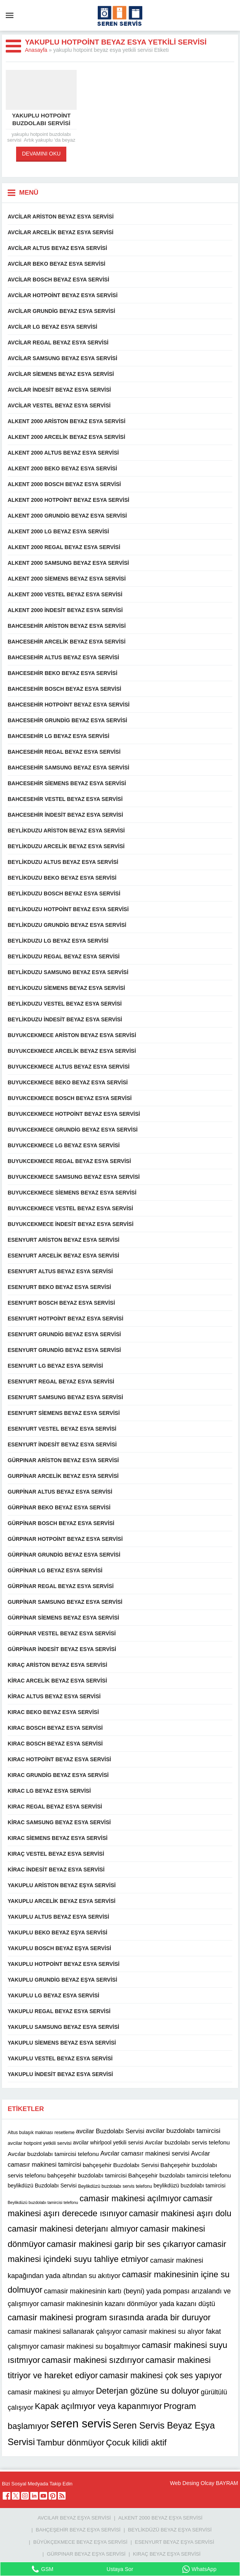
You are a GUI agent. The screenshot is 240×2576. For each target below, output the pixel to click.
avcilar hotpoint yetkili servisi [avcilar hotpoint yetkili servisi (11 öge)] (39, 2143)
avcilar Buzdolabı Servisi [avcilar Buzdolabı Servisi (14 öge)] (110, 2131)
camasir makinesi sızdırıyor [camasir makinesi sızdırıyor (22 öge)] (92, 2360)
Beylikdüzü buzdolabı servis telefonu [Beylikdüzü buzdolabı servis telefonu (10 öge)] (115, 2186)
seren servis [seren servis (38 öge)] (81, 2423)
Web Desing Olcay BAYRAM (204, 2483)
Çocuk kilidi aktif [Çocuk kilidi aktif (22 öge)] (136, 2442)
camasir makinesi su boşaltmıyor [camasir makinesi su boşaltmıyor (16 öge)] (90, 2346)
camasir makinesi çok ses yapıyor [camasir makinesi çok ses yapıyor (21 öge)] (160, 2375)
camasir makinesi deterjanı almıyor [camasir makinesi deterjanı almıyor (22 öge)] (73, 2229)
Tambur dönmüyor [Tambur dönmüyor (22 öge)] (70, 2442)
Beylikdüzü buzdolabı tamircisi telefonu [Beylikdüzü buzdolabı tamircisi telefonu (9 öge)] (43, 2202)
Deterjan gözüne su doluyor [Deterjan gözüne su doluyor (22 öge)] (147, 2391)
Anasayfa (36, 50)
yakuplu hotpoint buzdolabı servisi (41, 119)
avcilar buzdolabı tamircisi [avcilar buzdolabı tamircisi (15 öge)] (183, 2130)
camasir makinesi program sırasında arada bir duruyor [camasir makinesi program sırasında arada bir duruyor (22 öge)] (109, 2317)
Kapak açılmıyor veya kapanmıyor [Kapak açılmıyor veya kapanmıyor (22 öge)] (98, 2406)
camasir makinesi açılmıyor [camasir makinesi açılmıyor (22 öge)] (131, 2198)
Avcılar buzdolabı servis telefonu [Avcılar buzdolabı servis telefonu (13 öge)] (187, 2142)
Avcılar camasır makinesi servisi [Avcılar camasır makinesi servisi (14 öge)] (144, 2153)
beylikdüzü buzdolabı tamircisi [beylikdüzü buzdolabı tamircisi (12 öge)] (189, 2185)
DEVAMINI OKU (41, 154)
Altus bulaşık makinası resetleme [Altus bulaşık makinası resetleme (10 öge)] (41, 2132)
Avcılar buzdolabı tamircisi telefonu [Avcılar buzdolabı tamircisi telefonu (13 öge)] (53, 2153)
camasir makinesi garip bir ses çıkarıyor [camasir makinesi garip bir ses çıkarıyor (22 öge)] (121, 2244)
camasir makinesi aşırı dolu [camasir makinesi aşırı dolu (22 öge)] (180, 2213)
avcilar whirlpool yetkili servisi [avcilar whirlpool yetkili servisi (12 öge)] (108, 2142)
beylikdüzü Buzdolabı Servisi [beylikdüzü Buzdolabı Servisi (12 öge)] (42, 2185)
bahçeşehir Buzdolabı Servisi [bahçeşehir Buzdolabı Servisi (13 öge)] (121, 2165)
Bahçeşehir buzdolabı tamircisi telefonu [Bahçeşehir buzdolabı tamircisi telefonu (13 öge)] (179, 2175)
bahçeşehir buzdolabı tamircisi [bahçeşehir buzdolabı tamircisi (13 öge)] (87, 2175)
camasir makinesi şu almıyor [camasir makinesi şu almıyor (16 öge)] (51, 2392)
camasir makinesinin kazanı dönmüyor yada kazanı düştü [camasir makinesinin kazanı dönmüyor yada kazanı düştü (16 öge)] (128, 2304)
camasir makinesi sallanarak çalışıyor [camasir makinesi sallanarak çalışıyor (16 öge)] (65, 2331)
